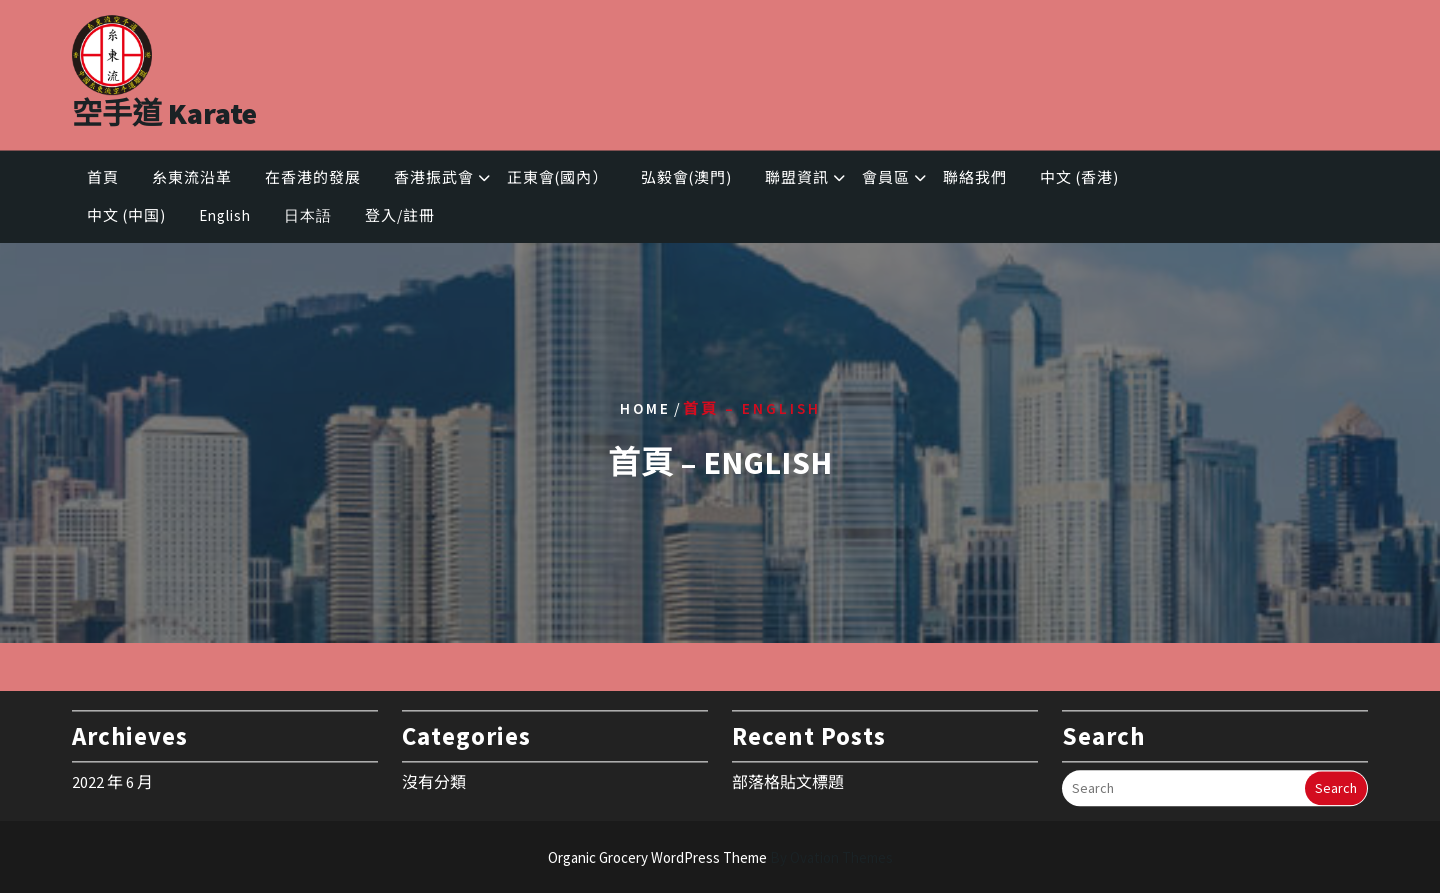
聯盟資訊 (797, 180)
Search (1336, 784)
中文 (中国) (126, 218)
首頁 (103, 180)
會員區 (886, 180)
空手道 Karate (164, 107)
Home (645, 407)
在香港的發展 (313, 180)
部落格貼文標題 (788, 777)
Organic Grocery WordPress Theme (720, 857)
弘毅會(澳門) (686, 180)
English (225, 218)
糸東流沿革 (192, 180)
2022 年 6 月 (112, 777)
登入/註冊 (400, 218)
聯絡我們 (975, 180)
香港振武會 (434, 180)
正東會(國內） (557, 180)
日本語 (308, 218)
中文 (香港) (1079, 180)
